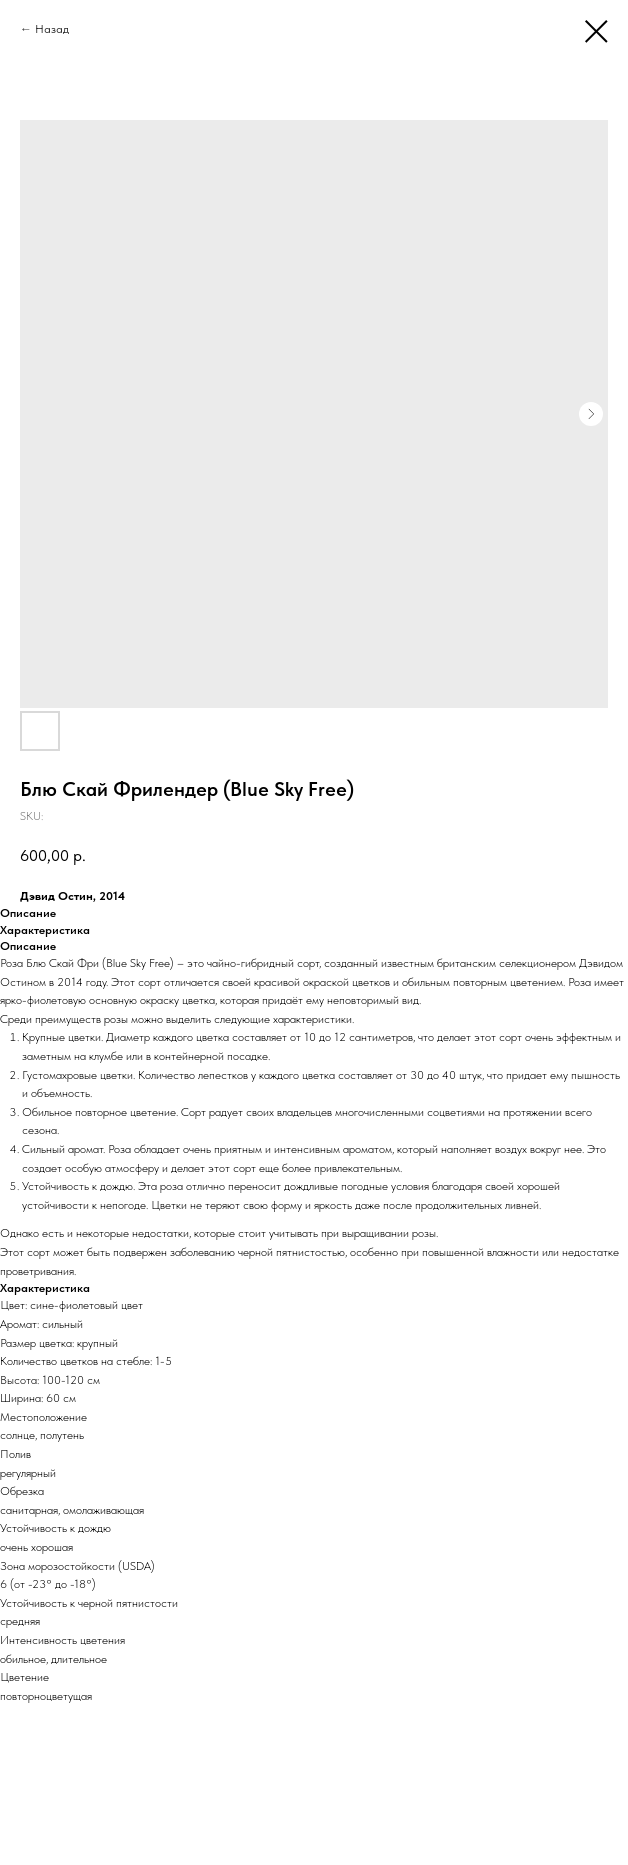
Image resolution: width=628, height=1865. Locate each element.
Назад (52, 29)
